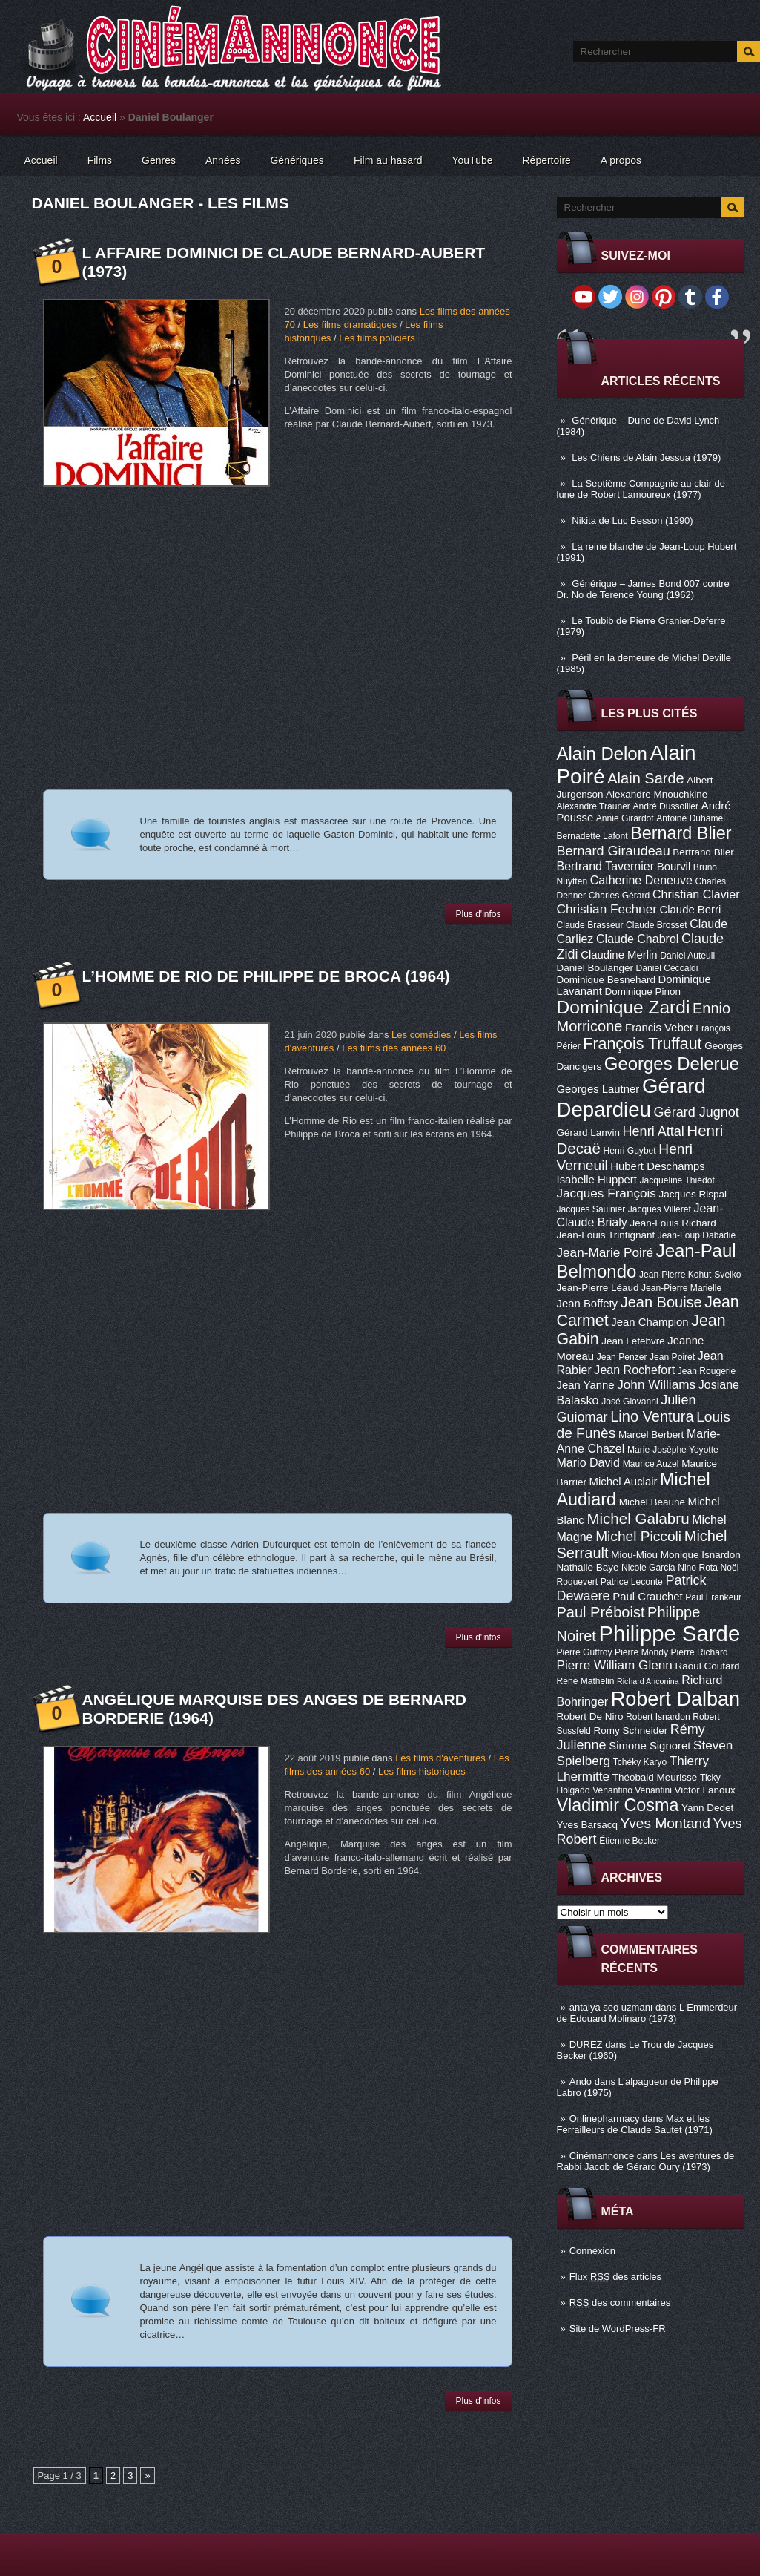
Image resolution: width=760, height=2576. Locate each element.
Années (222, 160)
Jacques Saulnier (591, 1209)
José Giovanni (629, 1401)
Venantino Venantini (632, 1790)
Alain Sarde (645, 778)
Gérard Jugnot (696, 1112)
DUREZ (586, 2044)
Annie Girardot (625, 818)
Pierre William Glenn (615, 1664)
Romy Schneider (630, 1730)
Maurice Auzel (651, 1464)
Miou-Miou (634, 1554)
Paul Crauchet (647, 1597)
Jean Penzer (622, 1357)
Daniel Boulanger (595, 967)
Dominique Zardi (623, 1007)
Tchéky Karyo (640, 1762)
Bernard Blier (680, 833)
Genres (159, 160)
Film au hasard (388, 160)
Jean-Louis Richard (673, 1223)
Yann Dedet (707, 1807)
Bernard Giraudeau (613, 851)
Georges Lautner (598, 1089)
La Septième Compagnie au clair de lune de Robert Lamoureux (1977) (641, 489)
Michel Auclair (623, 1482)
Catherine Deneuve (641, 880)
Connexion (592, 2250)
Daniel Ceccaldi (667, 968)
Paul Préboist (601, 1612)
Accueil (99, 117)
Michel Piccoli (638, 1536)
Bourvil (674, 867)
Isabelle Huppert (597, 1180)
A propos (621, 160)
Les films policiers (377, 338)
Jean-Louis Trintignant (606, 1235)
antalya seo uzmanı (611, 2007)
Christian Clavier (696, 894)
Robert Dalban (676, 1698)
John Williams (656, 1384)
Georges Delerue (671, 1064)
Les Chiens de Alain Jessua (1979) (646, 457)
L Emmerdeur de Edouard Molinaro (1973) (647, 2013)
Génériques (296, 160)
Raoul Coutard (707, 1666)
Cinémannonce (601, 2155)
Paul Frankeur (713, 1597)
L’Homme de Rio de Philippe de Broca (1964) (266, 976)
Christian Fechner (607, 908)
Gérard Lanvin (588, 1132)
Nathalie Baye (588, 1567)
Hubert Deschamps (657, 1166)
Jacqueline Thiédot (677, 1180)
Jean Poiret (672, 1357)
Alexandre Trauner (593, 806)
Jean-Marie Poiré (605, 1252)
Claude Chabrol (637, 938)
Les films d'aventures (440, 1758)
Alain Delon (602, 753)
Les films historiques (422, 1771)
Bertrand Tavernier (606, 866)
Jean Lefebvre (632, 1341)
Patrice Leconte (632, 1582)
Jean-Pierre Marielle (681, 1288)
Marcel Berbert (651, 1434)
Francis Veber (659, 1028)
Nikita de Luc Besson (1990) (632, 520)
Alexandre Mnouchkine (656, 794)
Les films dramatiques (350, 324)
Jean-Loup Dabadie (697, 1235)
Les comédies (421, 1034)
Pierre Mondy (641, 1652)
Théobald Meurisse (655, 1777)
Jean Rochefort (634, 1369)
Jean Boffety (587, 1304)
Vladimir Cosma (618, 1805)
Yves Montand (665, 1823)
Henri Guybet (630, 1151)
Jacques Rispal (693, 1194)
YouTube (472, 160)
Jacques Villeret (659, 1209)
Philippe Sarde (669, 1633)
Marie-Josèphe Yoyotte (672, 1450)
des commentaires (620, 2302)
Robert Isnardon (658, 1717)
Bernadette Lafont (592, 836)
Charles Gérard (619, 895)
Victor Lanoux (705, 1789)
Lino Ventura (651, 1416)
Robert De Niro (590, 1716)
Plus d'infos (478, 914)
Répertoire (546, 160)
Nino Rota (698, 1568)
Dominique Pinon (642, 991)
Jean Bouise (661, 1302)
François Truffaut (642, 1044)
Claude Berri (690, 910)
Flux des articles (615, 2276)
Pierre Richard (699, 1652)
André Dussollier (666, 806)
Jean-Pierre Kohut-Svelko (690, 1274)
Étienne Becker (629, 1841)
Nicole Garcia (648, 1568)
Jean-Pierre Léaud (598, 1287)
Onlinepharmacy (604, 2118)
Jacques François (606, 1193)
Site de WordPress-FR (617, 2328)
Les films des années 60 (394, 1048)
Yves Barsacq (587, 1824)
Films (99, 160)
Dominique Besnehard (606, 979)
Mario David (589, 1462)
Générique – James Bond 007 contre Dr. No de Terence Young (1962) (643, 589)
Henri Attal (653, 1131)
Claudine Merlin (619, 955)
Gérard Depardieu (631, 1097)
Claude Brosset (656, 925)
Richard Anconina (648, 1681)
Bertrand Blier (703, 852)
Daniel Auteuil (687, 955)
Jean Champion (649, 1322)
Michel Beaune (652, 1502)
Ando (580, 2081)
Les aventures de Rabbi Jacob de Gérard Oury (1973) (646, 2161)
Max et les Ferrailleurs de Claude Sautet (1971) (635, 2124)
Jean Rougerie (707, 1371)
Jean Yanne (586, 1385)
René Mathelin (586, 1681)
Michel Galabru (637, 1518)
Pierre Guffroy (584, 1652)
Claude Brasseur (590, 925)
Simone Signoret (649, 1746)
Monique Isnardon (701, 1554)
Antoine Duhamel (690, 818)
